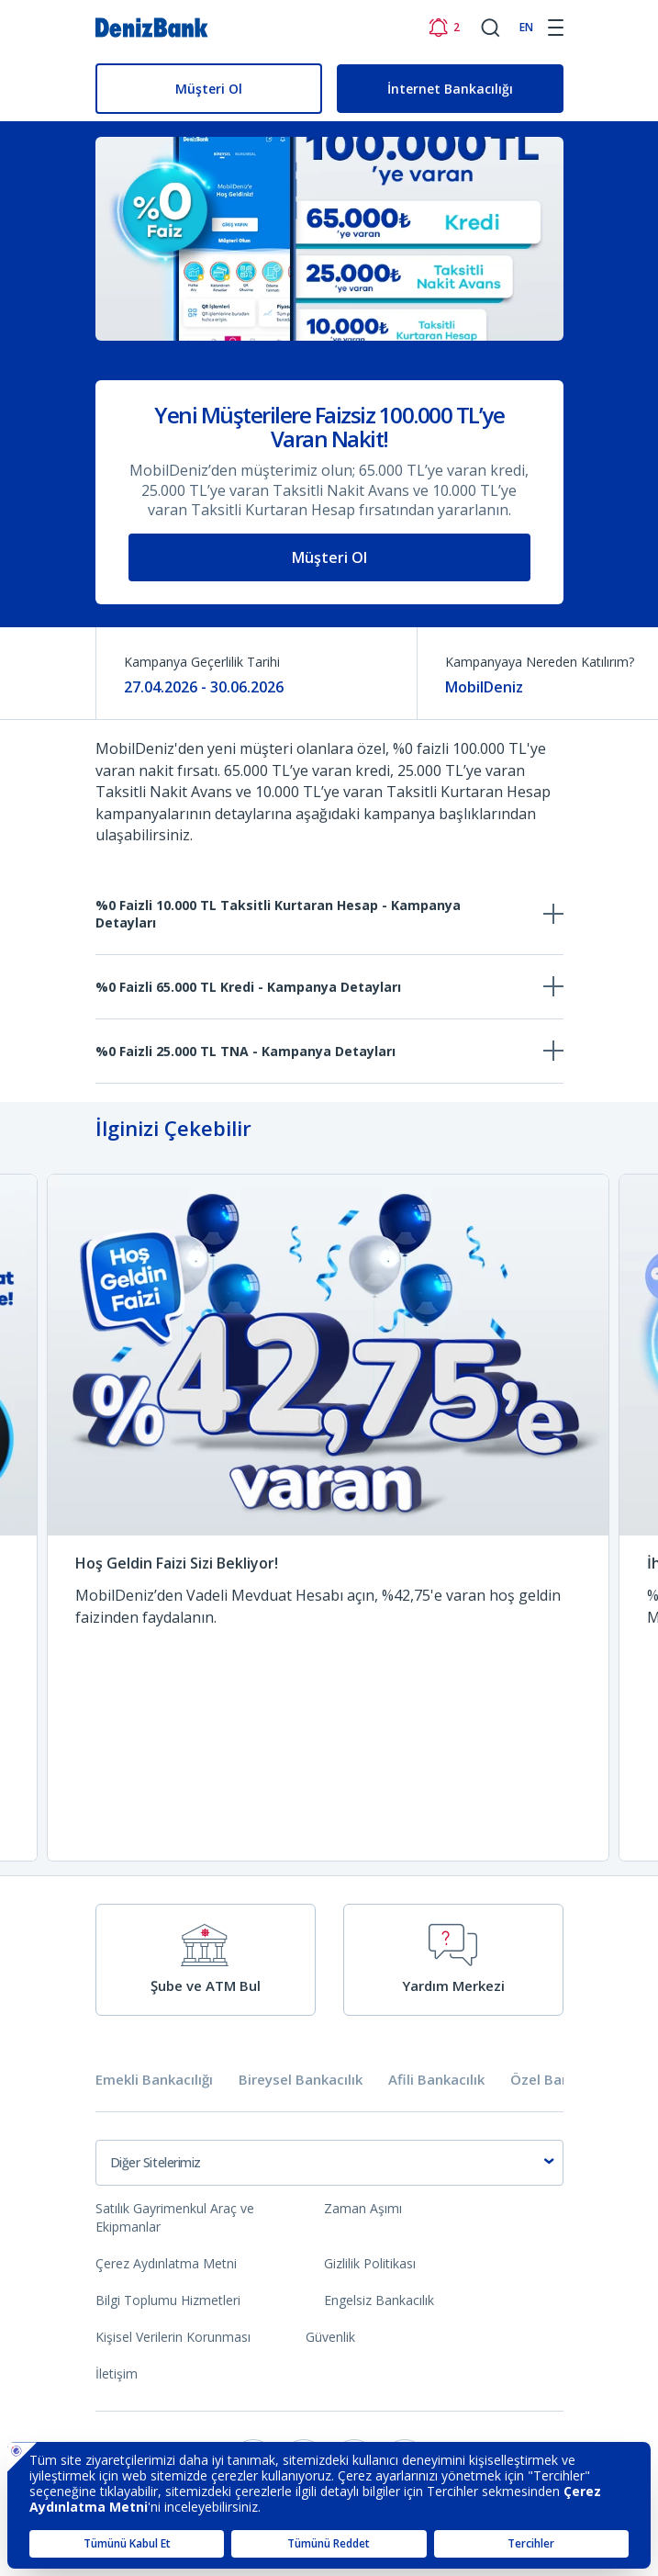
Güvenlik (330, 2336)
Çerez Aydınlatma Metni (166, 2263)
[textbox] (329, 2163)
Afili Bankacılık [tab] (436, 2079)
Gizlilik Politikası (370, 2263)
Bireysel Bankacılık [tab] (300, 2079)
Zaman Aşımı (363, 2208)
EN (526, 27)
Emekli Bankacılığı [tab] (154, 2079)
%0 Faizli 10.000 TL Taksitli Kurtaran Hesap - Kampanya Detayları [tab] (278, 913)
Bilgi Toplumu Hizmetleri (167, 2300)
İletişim (116, 2373)
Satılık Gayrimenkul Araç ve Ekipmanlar (174, 2217)
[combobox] (329, 2163)
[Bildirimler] (444, 28)
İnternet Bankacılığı (450, 88)
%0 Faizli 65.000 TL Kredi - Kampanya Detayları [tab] (248, 987)
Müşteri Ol (208, 88)
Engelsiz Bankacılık (379, 2300)
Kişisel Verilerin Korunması (173, 2336)
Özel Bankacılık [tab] (560, 2079)
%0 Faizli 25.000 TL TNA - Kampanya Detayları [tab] (245, 1051)
